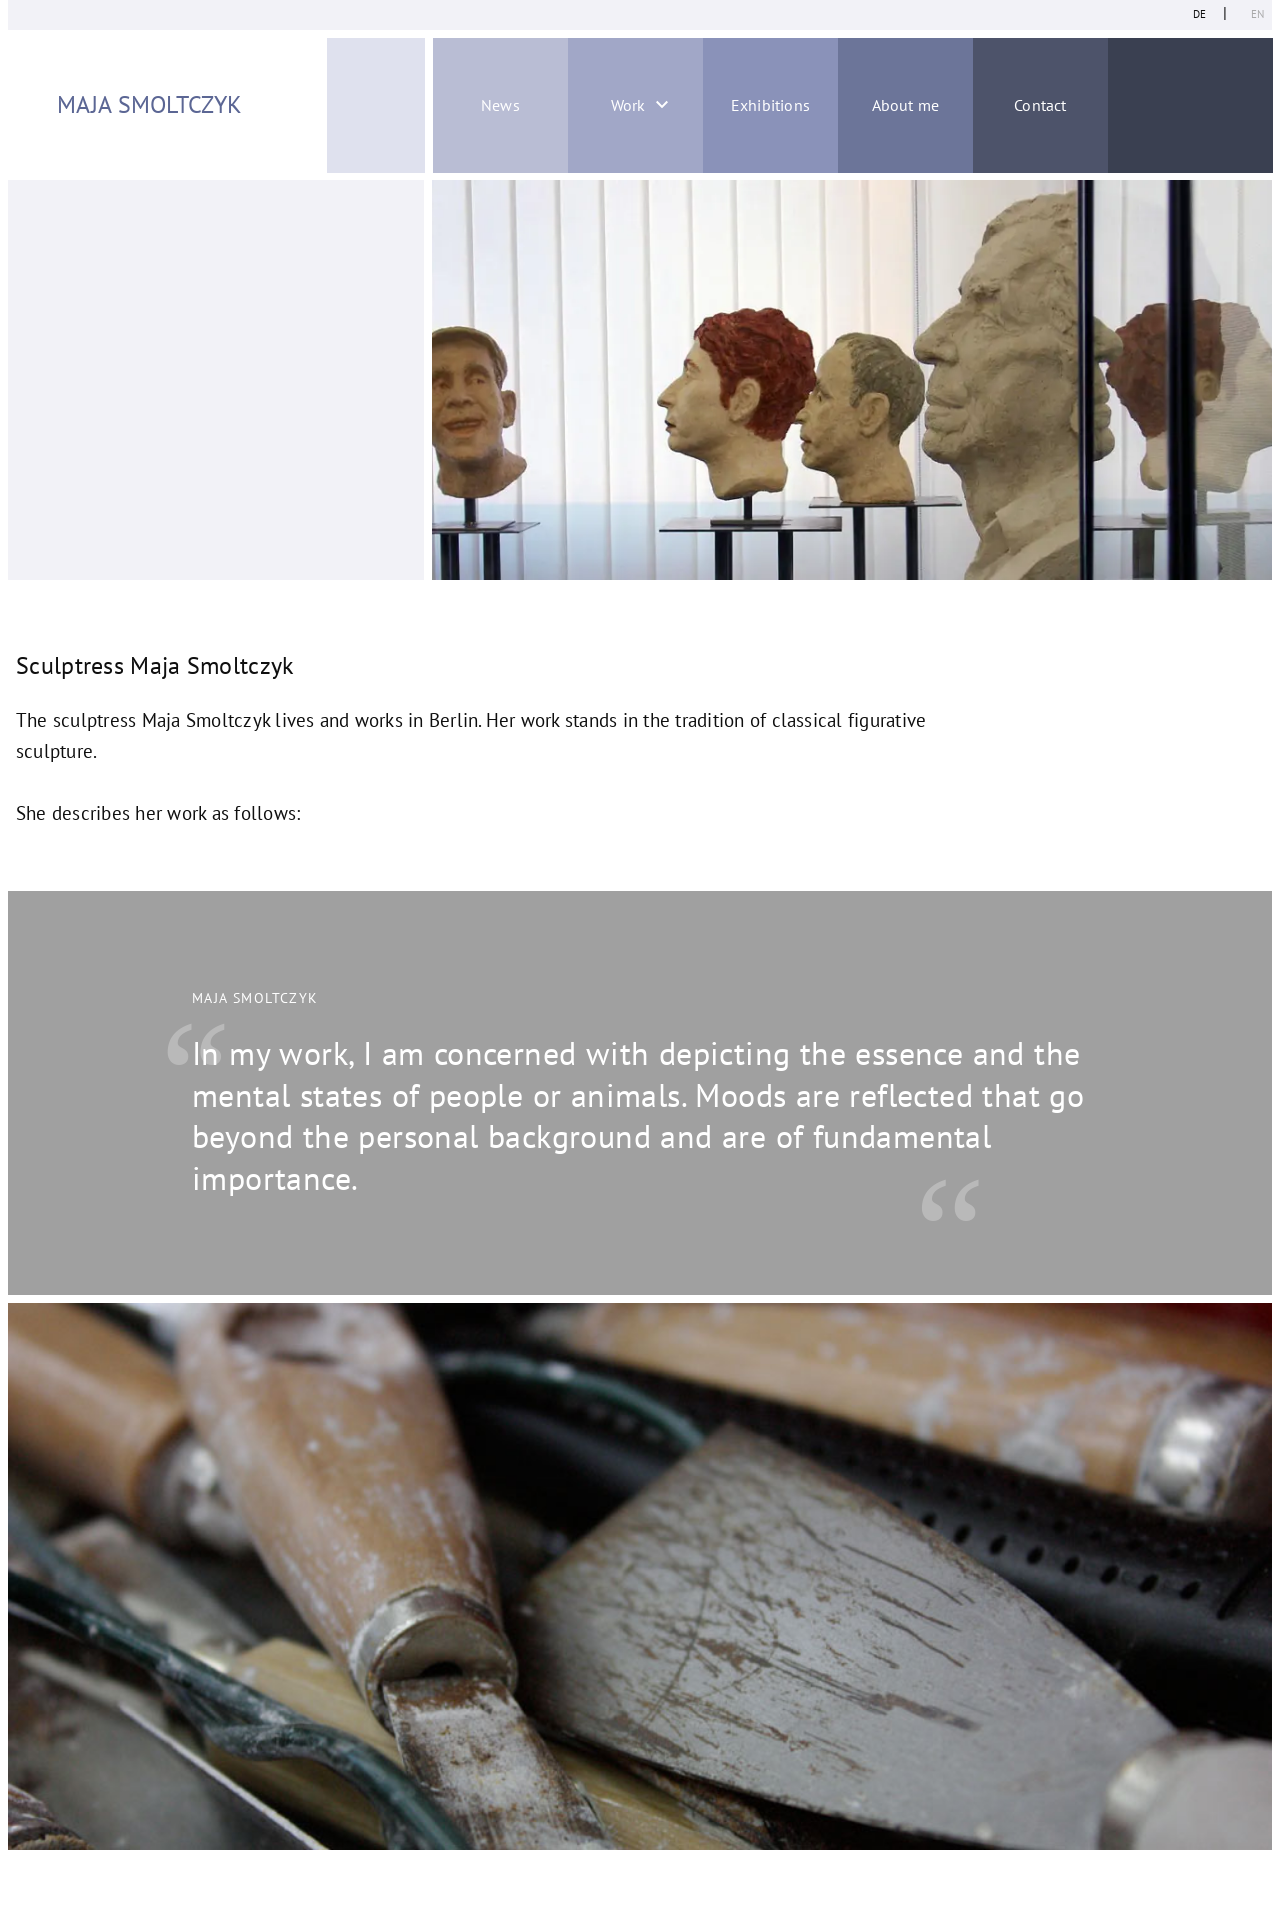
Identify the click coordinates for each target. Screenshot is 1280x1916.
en (1257, 14)
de (1199, 14)
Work (628, 105)
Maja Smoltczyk (149, 104)
